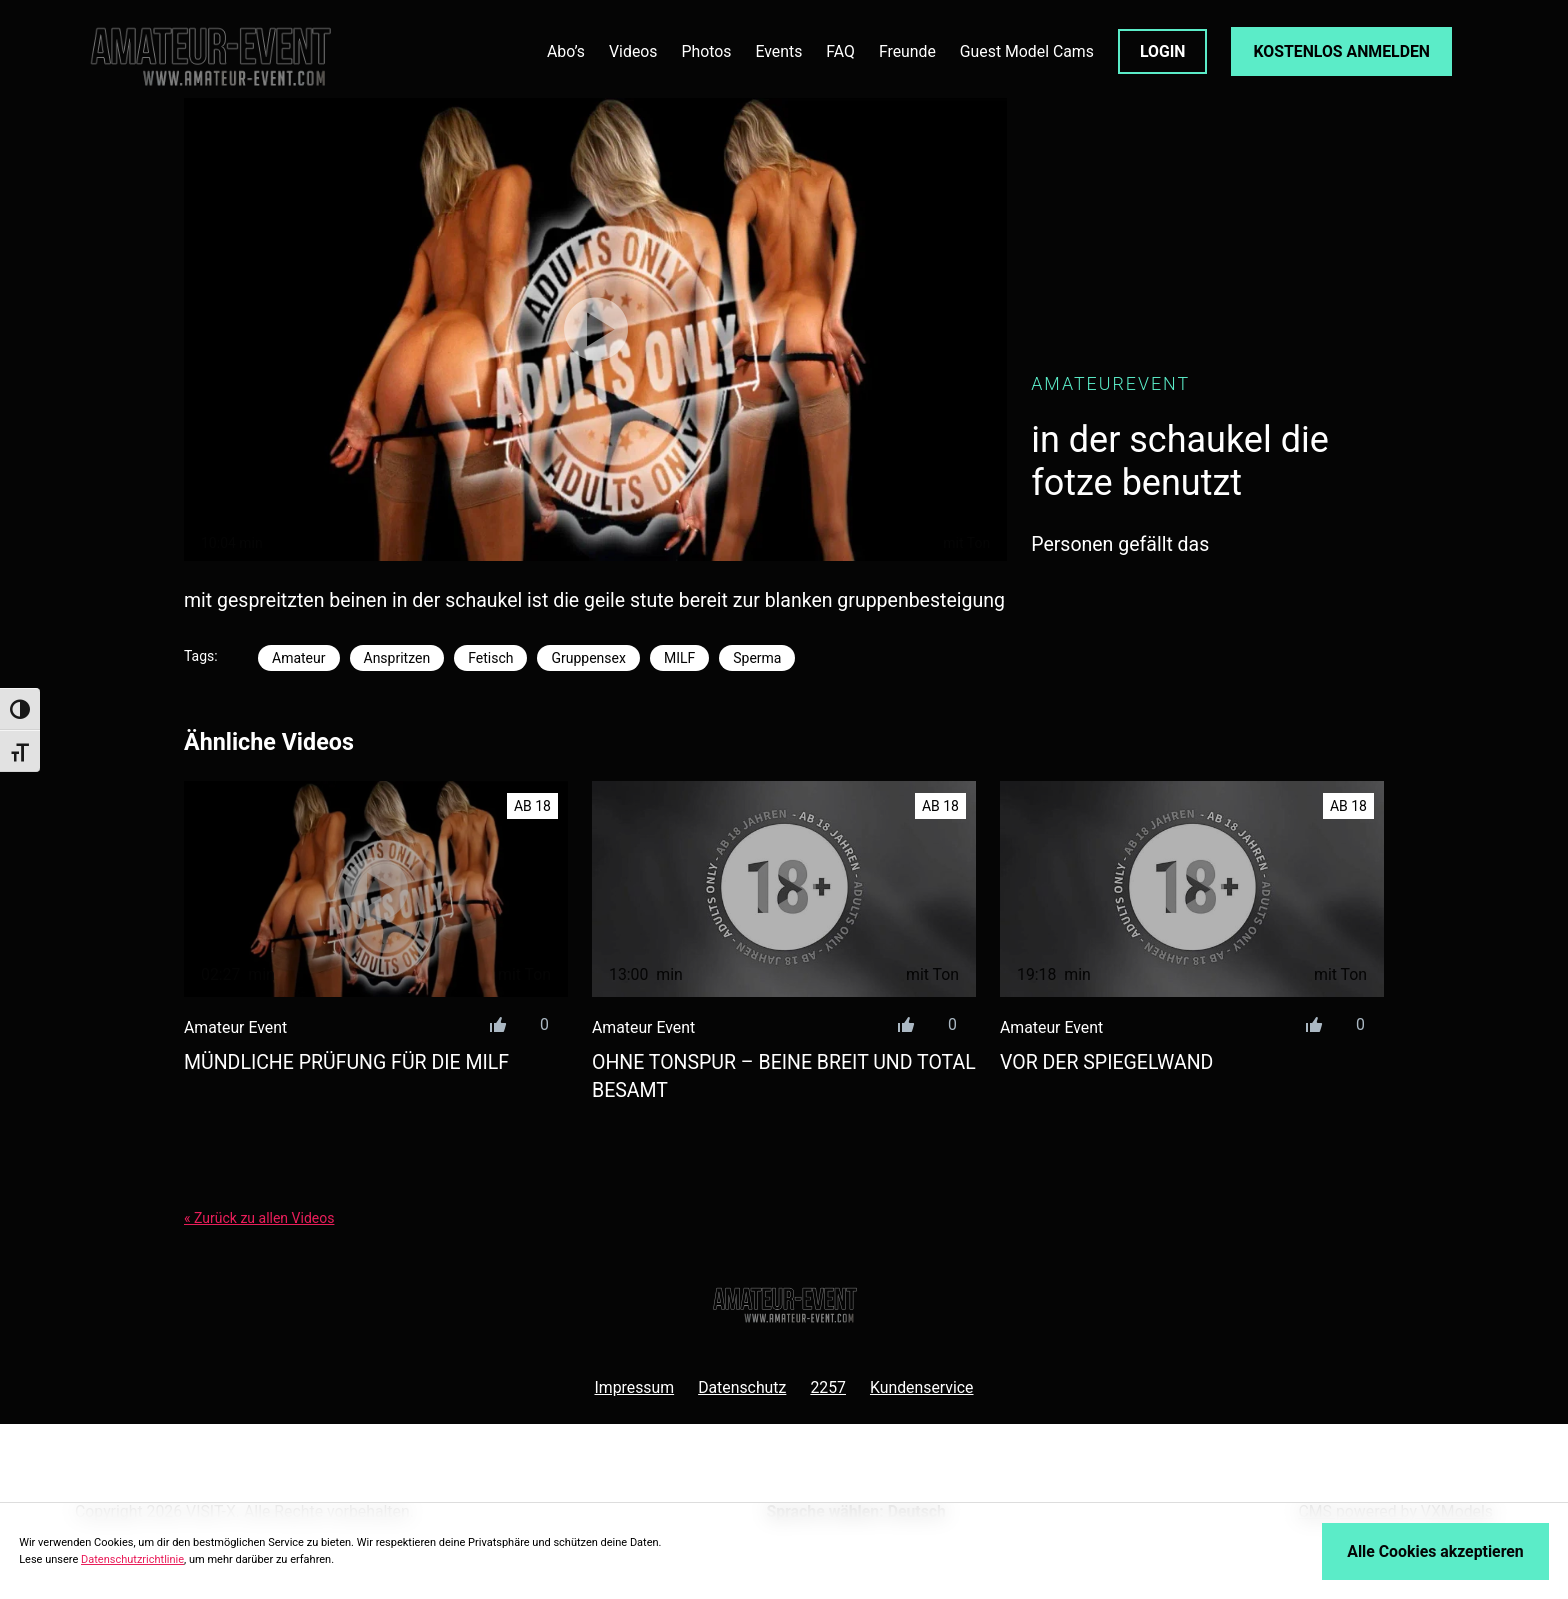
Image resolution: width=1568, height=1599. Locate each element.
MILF (679, 658)
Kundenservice (922, 1387)
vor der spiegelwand (1106, 1062)
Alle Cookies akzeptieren (1435, 1551)
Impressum (634, 1387)
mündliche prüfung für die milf (346, 1062)
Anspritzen (397, 658)
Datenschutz (742, 1387)
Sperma (757, 658)
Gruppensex (588, 658)
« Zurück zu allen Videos (259, 1218)
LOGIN (1163, 51)
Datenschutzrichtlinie (132, 1559)
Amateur (299, 658)
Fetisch (490, 658)
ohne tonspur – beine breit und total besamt (784, 1076)
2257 (828, 1387)
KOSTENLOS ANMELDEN (1341, 51)
